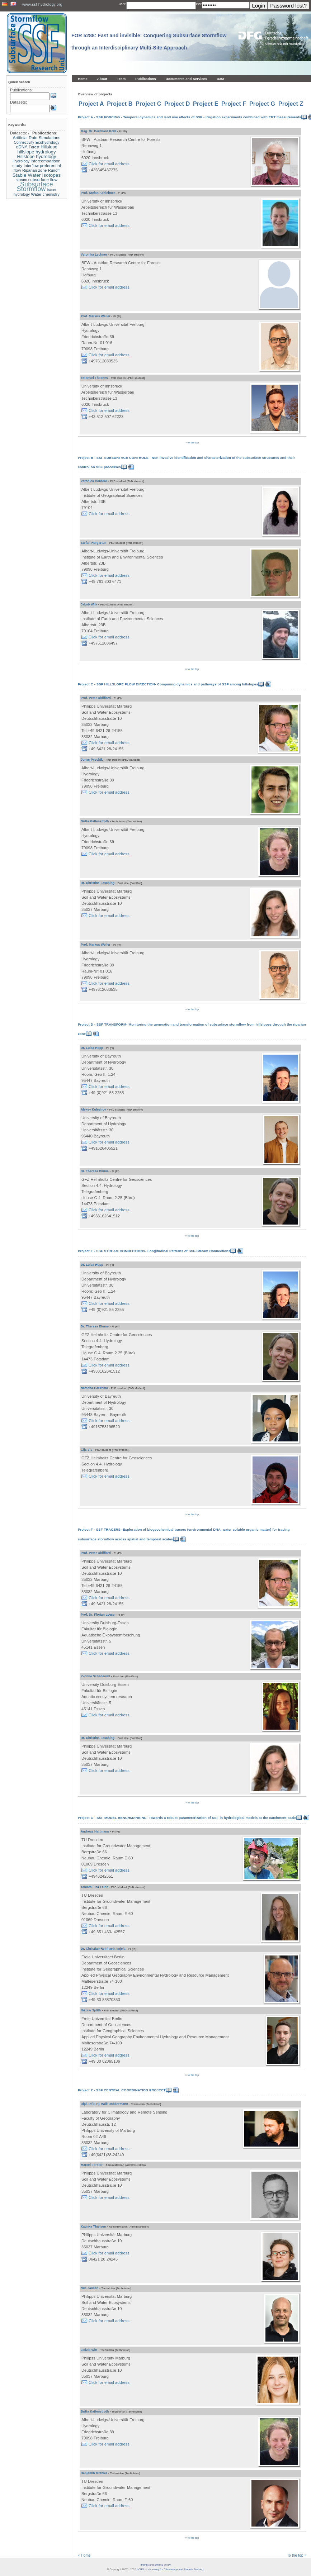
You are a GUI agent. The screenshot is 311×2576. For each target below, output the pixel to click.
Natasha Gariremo (94, 1388)
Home (83, 79)
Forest (34, 147)
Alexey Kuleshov (93, 1109)
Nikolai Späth (91, 2010)
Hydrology (21, 161)
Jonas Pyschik (92, 759)
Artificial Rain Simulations (37, 138)
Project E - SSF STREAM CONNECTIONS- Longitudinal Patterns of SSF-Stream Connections (154, 1251)
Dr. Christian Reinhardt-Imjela (103, 1948)
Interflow (31, 165)
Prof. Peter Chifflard (96, 698)
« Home (84, 2555)
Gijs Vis (86, 1449)
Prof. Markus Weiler (95, 316)
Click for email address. (110, 164)
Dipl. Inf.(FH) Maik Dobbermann (104, 2104)
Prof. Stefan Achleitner (98, 193)
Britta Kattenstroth (95, 821)
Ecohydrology (48, 142)
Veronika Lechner (94, 254)
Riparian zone (34, 170)
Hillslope (49, 146)
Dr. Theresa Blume (95, 1171)
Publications (145, 79)
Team (121, 79)
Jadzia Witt (89, 2350)
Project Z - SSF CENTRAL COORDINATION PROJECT (122, 2090)
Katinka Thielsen (93, 2226)
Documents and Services (186, 79)
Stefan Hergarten (93, 543)
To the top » (296, 2555)
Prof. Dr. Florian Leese (97, 1614)
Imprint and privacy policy (155, 2564)
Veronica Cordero (94, 481)
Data (220, 79)
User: (122, 4)
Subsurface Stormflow (35, 187)
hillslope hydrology (37, 152)
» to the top (192, 442)
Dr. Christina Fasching (97, 883)
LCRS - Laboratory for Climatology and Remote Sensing (170, 2569)
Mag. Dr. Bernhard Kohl (98, 131)
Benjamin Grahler (94, 2473)
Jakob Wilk (89, 604)
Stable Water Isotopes (37, 175)
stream (22, 180)
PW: (199, 4)
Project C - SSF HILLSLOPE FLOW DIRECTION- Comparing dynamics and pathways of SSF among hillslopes (168, 684)
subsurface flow (42, 179)
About (102, 79)
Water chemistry (45, 194)
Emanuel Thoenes (94, 378)
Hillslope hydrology (36, 156)
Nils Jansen (89, 2288)
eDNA (22, 146)
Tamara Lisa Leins (94, 1887)
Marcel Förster (92, 2165)
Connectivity (24, 142)
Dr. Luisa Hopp (92, 1048)
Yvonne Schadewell (95, 1676)
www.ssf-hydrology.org (42, 4)
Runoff (54, 170)
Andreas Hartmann (95, 1831)
